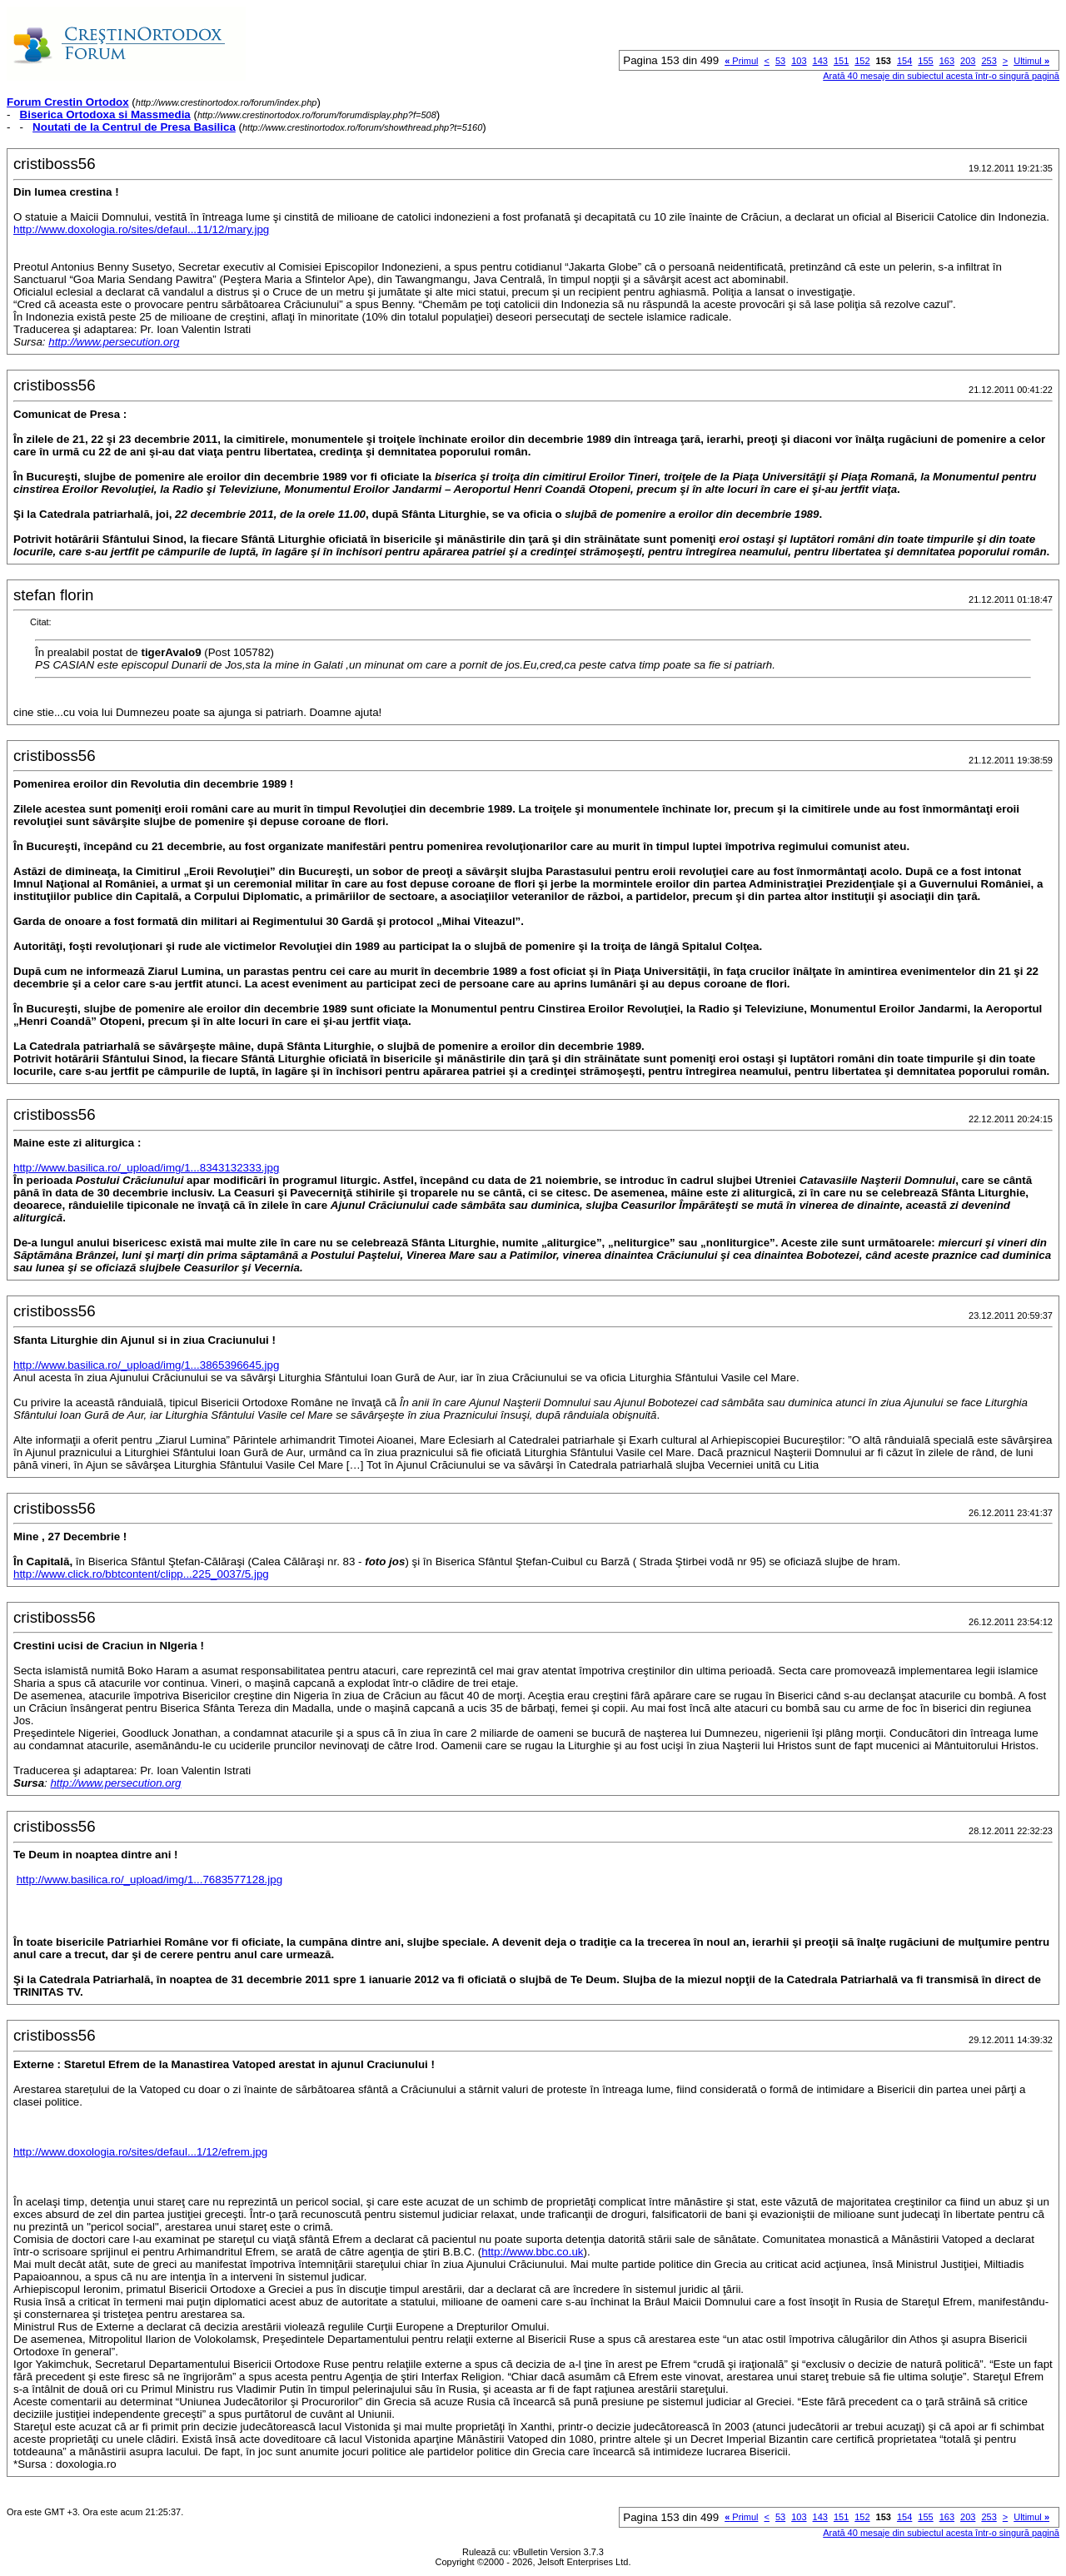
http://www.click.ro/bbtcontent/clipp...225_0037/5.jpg (141, 1574)
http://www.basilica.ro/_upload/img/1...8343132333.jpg (146, 1167)
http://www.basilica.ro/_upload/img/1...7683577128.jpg (149, 1879)
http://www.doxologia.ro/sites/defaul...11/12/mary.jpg (141, 229)
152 (861, 61)
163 (946, 61)
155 (925, 61)
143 (820, 61)
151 (841, 61)
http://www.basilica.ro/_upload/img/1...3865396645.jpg (146, 1365)
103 (798, 61)
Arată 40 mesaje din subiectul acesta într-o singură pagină (941, 76)
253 (988, 61)
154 (904, 61)
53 (780, 61)
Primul (741, 61)
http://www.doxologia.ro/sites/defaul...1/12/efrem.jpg (140, 2152)
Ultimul (1031, 61)
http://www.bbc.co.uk (532, 2251)
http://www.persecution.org (113, 342)
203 (967, 61)
